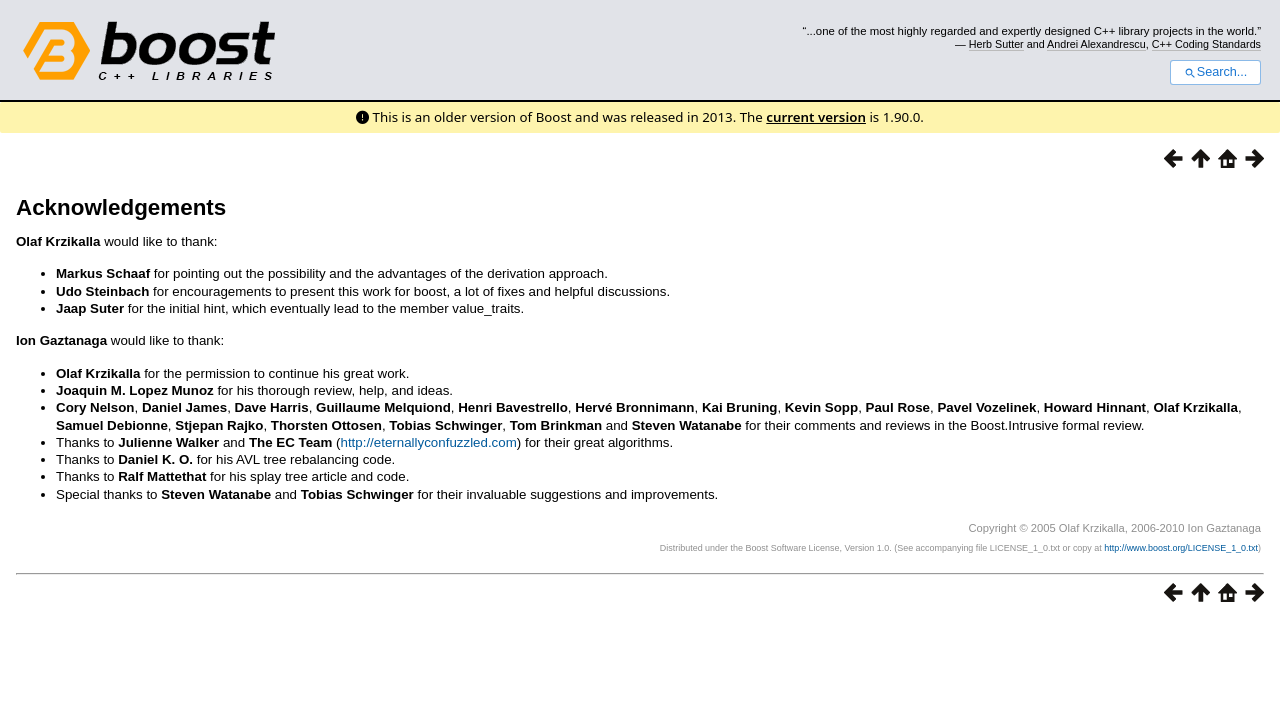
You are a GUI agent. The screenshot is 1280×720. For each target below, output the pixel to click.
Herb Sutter (996, 44)
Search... (1215, 72)
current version (816, 117)
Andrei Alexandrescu (1096, 44)
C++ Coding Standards (1206, 44)
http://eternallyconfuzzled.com (428, 442)
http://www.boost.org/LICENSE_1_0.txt (1181, 548)
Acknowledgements (121, 207)
